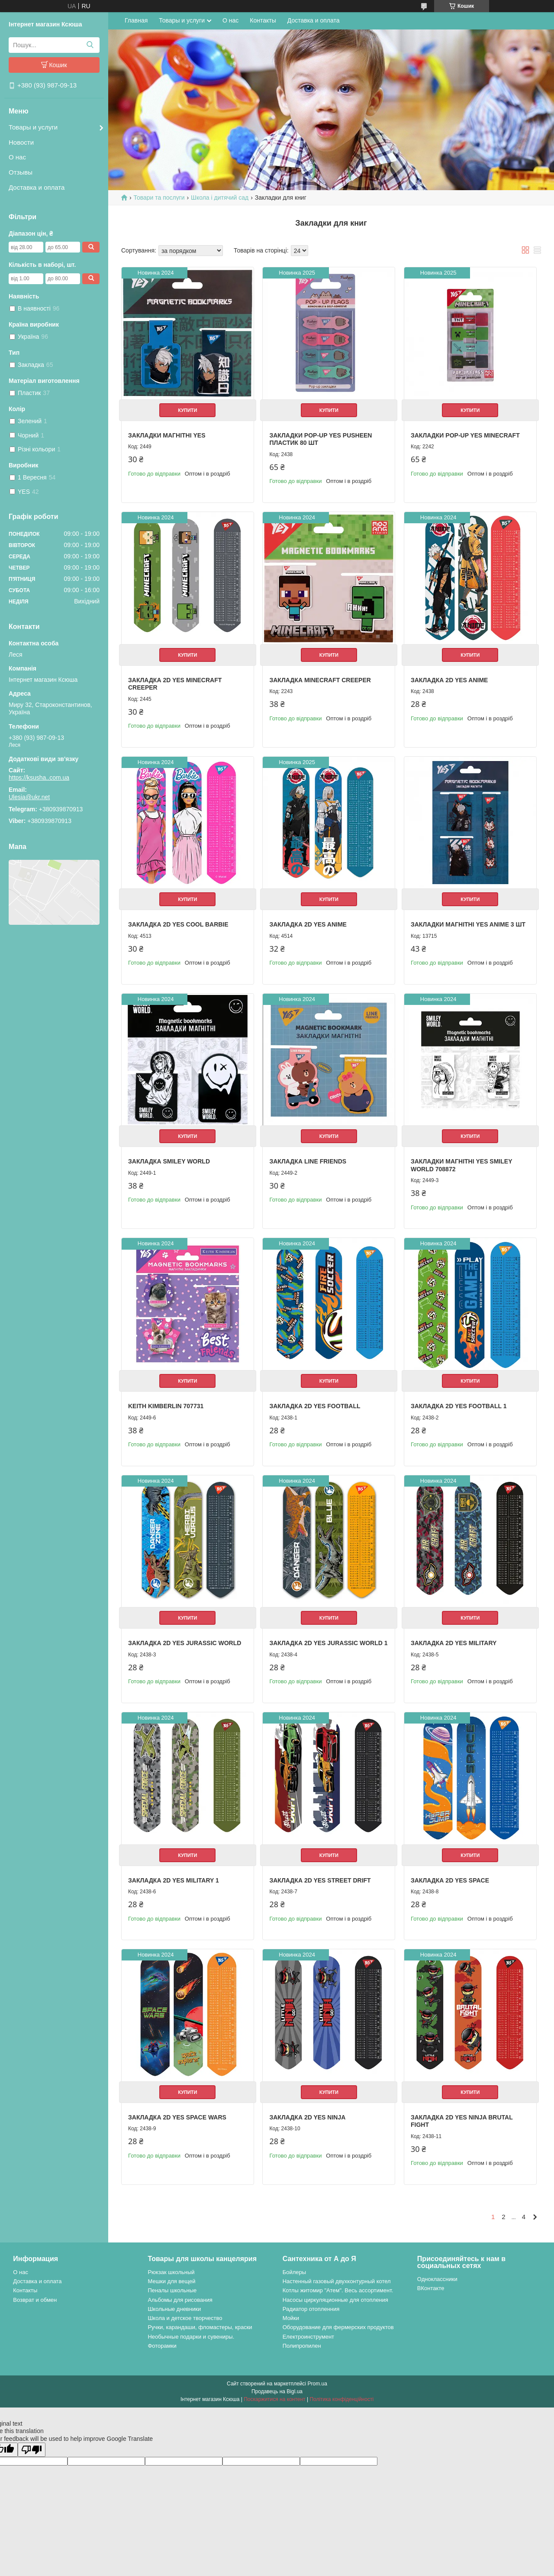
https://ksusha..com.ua (39, 777)
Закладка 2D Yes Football (314, 1406)
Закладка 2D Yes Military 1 (173, 1880)
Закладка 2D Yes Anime (449, 680)
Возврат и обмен (35, 2300)
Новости (21, 142)
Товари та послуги (158, 197)
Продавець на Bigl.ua (277, 2391)
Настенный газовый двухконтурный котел (337, 2281)
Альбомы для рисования (180, 2300)
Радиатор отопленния (311, 2309)
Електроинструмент (308, 2336)
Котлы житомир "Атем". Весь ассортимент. (338, 2290)
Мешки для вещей (171, 2281)
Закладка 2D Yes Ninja (307, 2117)
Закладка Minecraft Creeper (319, 680)
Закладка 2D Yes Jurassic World (184, 1643)
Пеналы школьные (172, 2290)
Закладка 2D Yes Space (450, 1880)
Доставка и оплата (36, 187)
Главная (136, 20)
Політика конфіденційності (341, 2399)
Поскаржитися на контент (274, 2399)
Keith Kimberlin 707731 (165, 1406)
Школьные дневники (174, 2309)
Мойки (291, 2318)
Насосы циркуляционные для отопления (335, 2300)
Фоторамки (162, 2346)
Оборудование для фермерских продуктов (338, 2327)
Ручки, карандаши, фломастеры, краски (200, 2327)
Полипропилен (302, 2346)
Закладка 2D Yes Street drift (319, 1880)
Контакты (263, 20)
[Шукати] (90, 45)
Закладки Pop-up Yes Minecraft (465, 435)
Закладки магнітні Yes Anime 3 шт (468, 924)
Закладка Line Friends (307, 1161)
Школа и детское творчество (185, 2318)
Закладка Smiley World (169, 1161)
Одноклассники (437, 2279)
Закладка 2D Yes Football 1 (458, 1406)
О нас (17, 157)
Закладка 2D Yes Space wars (177, 2117)
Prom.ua (317, 2384)
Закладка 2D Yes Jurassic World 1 (328, 1643)
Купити (187, 410)
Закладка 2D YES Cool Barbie (178, 924)
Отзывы (20, 172)
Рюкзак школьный (171, 2272)
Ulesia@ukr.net (29, 797)
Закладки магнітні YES (167, 435)
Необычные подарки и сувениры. (191, 2336)
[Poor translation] (31, 2450)
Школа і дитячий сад (219, 197)
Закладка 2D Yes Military (453, 1643)
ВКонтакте (430, 2288)
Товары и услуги (33, 127)
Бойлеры (294, 2272)
